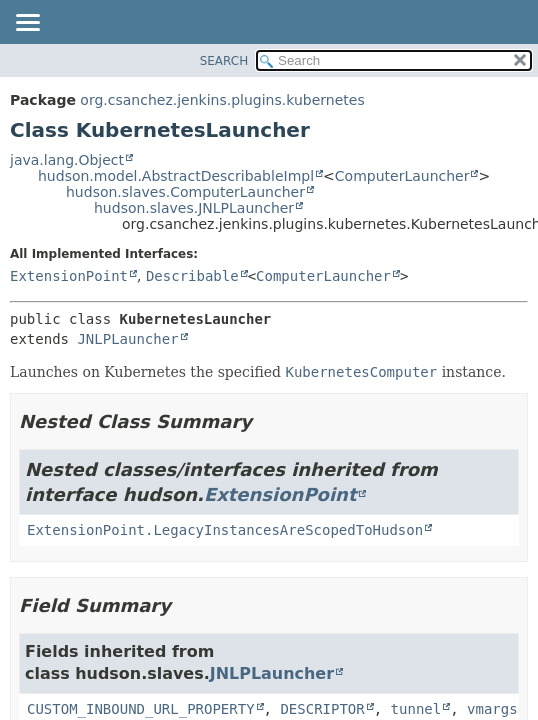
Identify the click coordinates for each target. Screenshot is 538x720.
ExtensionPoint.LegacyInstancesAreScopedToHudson (225, 530)
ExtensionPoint (69, 276)
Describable (192, 276)
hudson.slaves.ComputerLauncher (185, 192)
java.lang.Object (67, 160)
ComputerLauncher (402, 176)
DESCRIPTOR (322, 709)
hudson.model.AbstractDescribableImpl (176, 176)
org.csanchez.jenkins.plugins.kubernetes (222, 100)
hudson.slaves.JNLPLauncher (194, 208)
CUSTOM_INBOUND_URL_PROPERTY (141, 709)
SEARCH (224, 61)
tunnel (416, 709)
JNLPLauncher (127, 339)
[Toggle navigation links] (27, 24)
